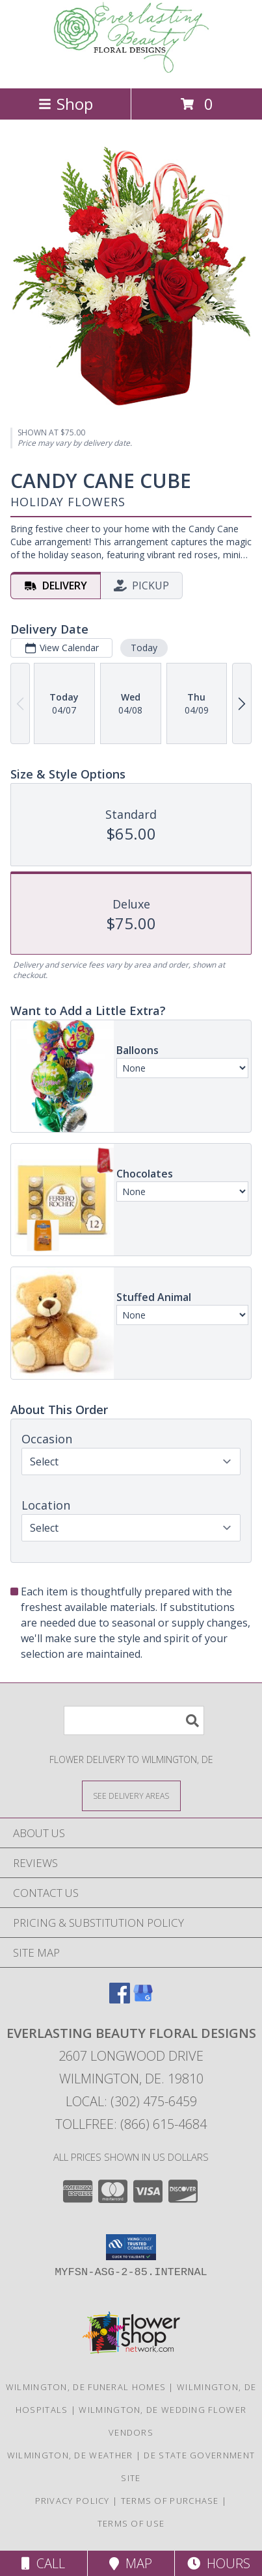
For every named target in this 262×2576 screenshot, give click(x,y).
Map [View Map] (130, 2563)
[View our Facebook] (119, 1999)
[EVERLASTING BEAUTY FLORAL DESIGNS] (131, 69)
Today (144, 647)
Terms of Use (131, 2523)
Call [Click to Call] (43, 2563)
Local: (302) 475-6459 (131, 2101)
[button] (131, 2247)
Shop (65, 103)
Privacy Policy (72, 2500)
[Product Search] (134, 1720)
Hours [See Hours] (218, 2563)
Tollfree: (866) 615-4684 (131, 2124)
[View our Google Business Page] (143, 1999)
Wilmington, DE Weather (70, 2455)
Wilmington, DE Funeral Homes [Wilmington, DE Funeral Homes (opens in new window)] (86, 2387)
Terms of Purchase (170, 2500)
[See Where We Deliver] (131, 1795)
